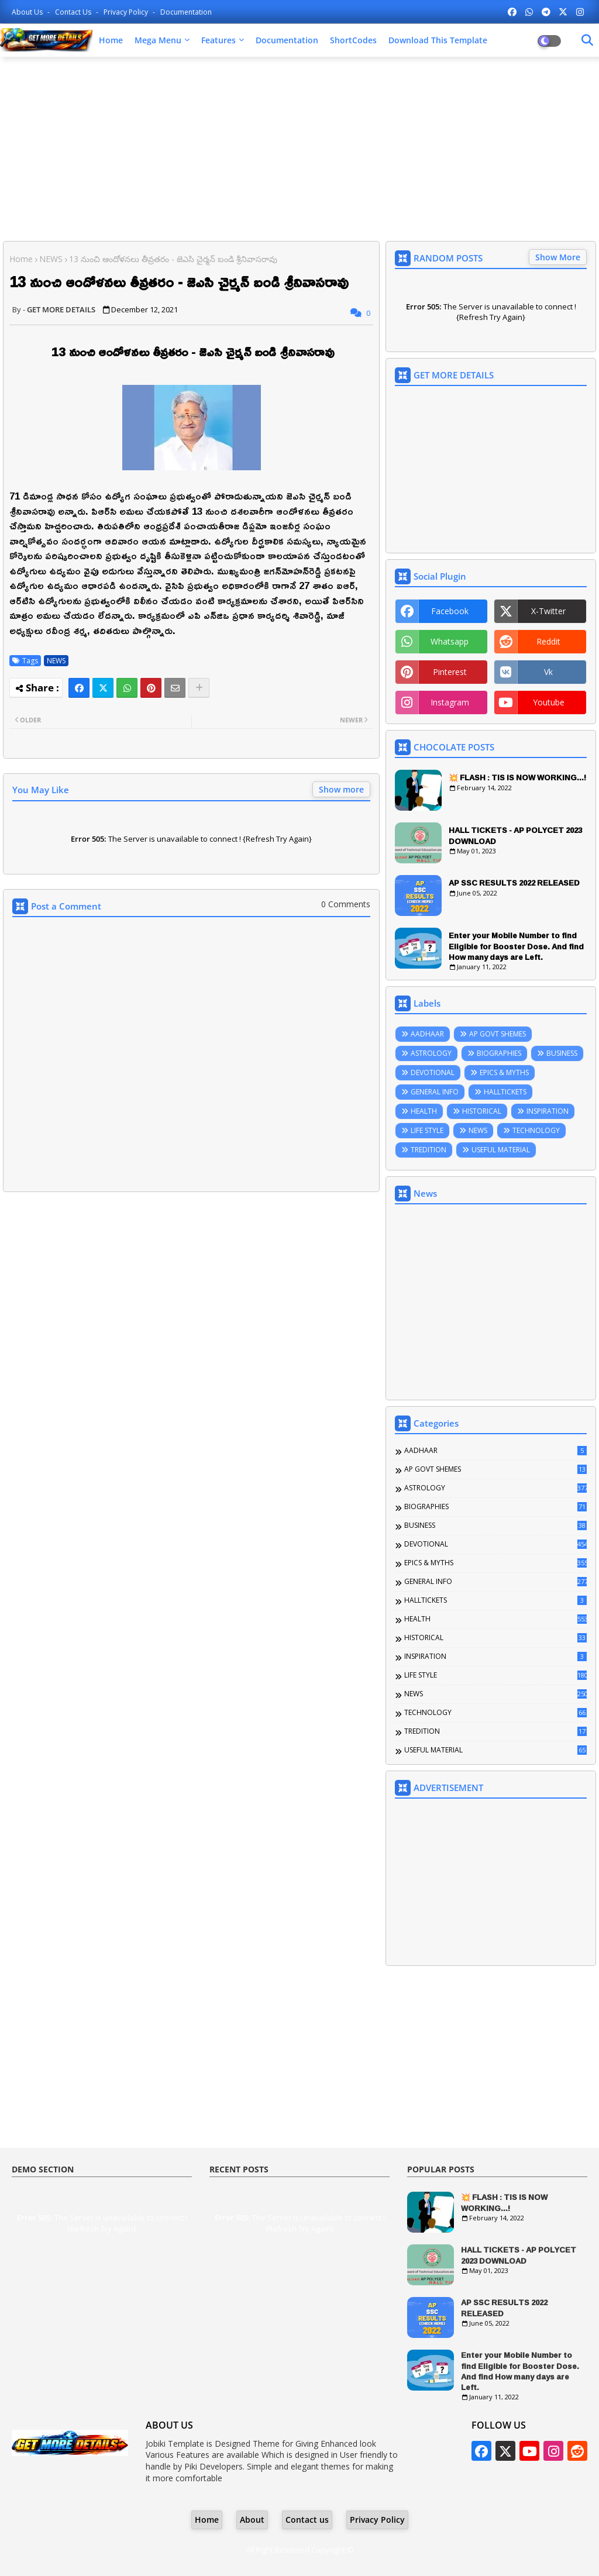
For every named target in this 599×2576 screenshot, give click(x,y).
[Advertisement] (299, 150)
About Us (28, 12)
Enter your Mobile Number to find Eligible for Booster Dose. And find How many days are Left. (516, 946)
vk (548, 671)
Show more (341, 789)
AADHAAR (427, 1034)
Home (111, 40)
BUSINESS (561, 1053)
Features (218, 40)
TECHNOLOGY (536, 1130)
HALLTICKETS (505, 1092)
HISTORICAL (481, 1111)
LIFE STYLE (427, 1130)
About (252, 2519)
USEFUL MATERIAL (500, 1150)
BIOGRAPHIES (499, 1053)
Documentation (186, 12)
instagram (450, 702)
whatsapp (450, 641)
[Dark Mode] (587, 40)
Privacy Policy (127, 12)
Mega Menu (158, 40)
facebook (450, 611)
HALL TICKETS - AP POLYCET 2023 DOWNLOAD (515, 835)
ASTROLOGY (431, 1053)
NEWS (51, 258)
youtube (548, 702)
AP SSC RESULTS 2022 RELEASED (514, 882)
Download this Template (437, 40)
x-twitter (548, 611)
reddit (548, 641)
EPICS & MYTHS (504, 1072)
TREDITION (428, 1150)
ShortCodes (353, 40)
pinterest (450, 671)
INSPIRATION (547, 1111)
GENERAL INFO (435, 1092)
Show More (557, 257)
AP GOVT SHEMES (497, 1034)
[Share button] (198, 688)
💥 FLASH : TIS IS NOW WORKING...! (517, 777)
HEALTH (424, 1111)
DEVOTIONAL (433, 1072)
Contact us (74, 12)
